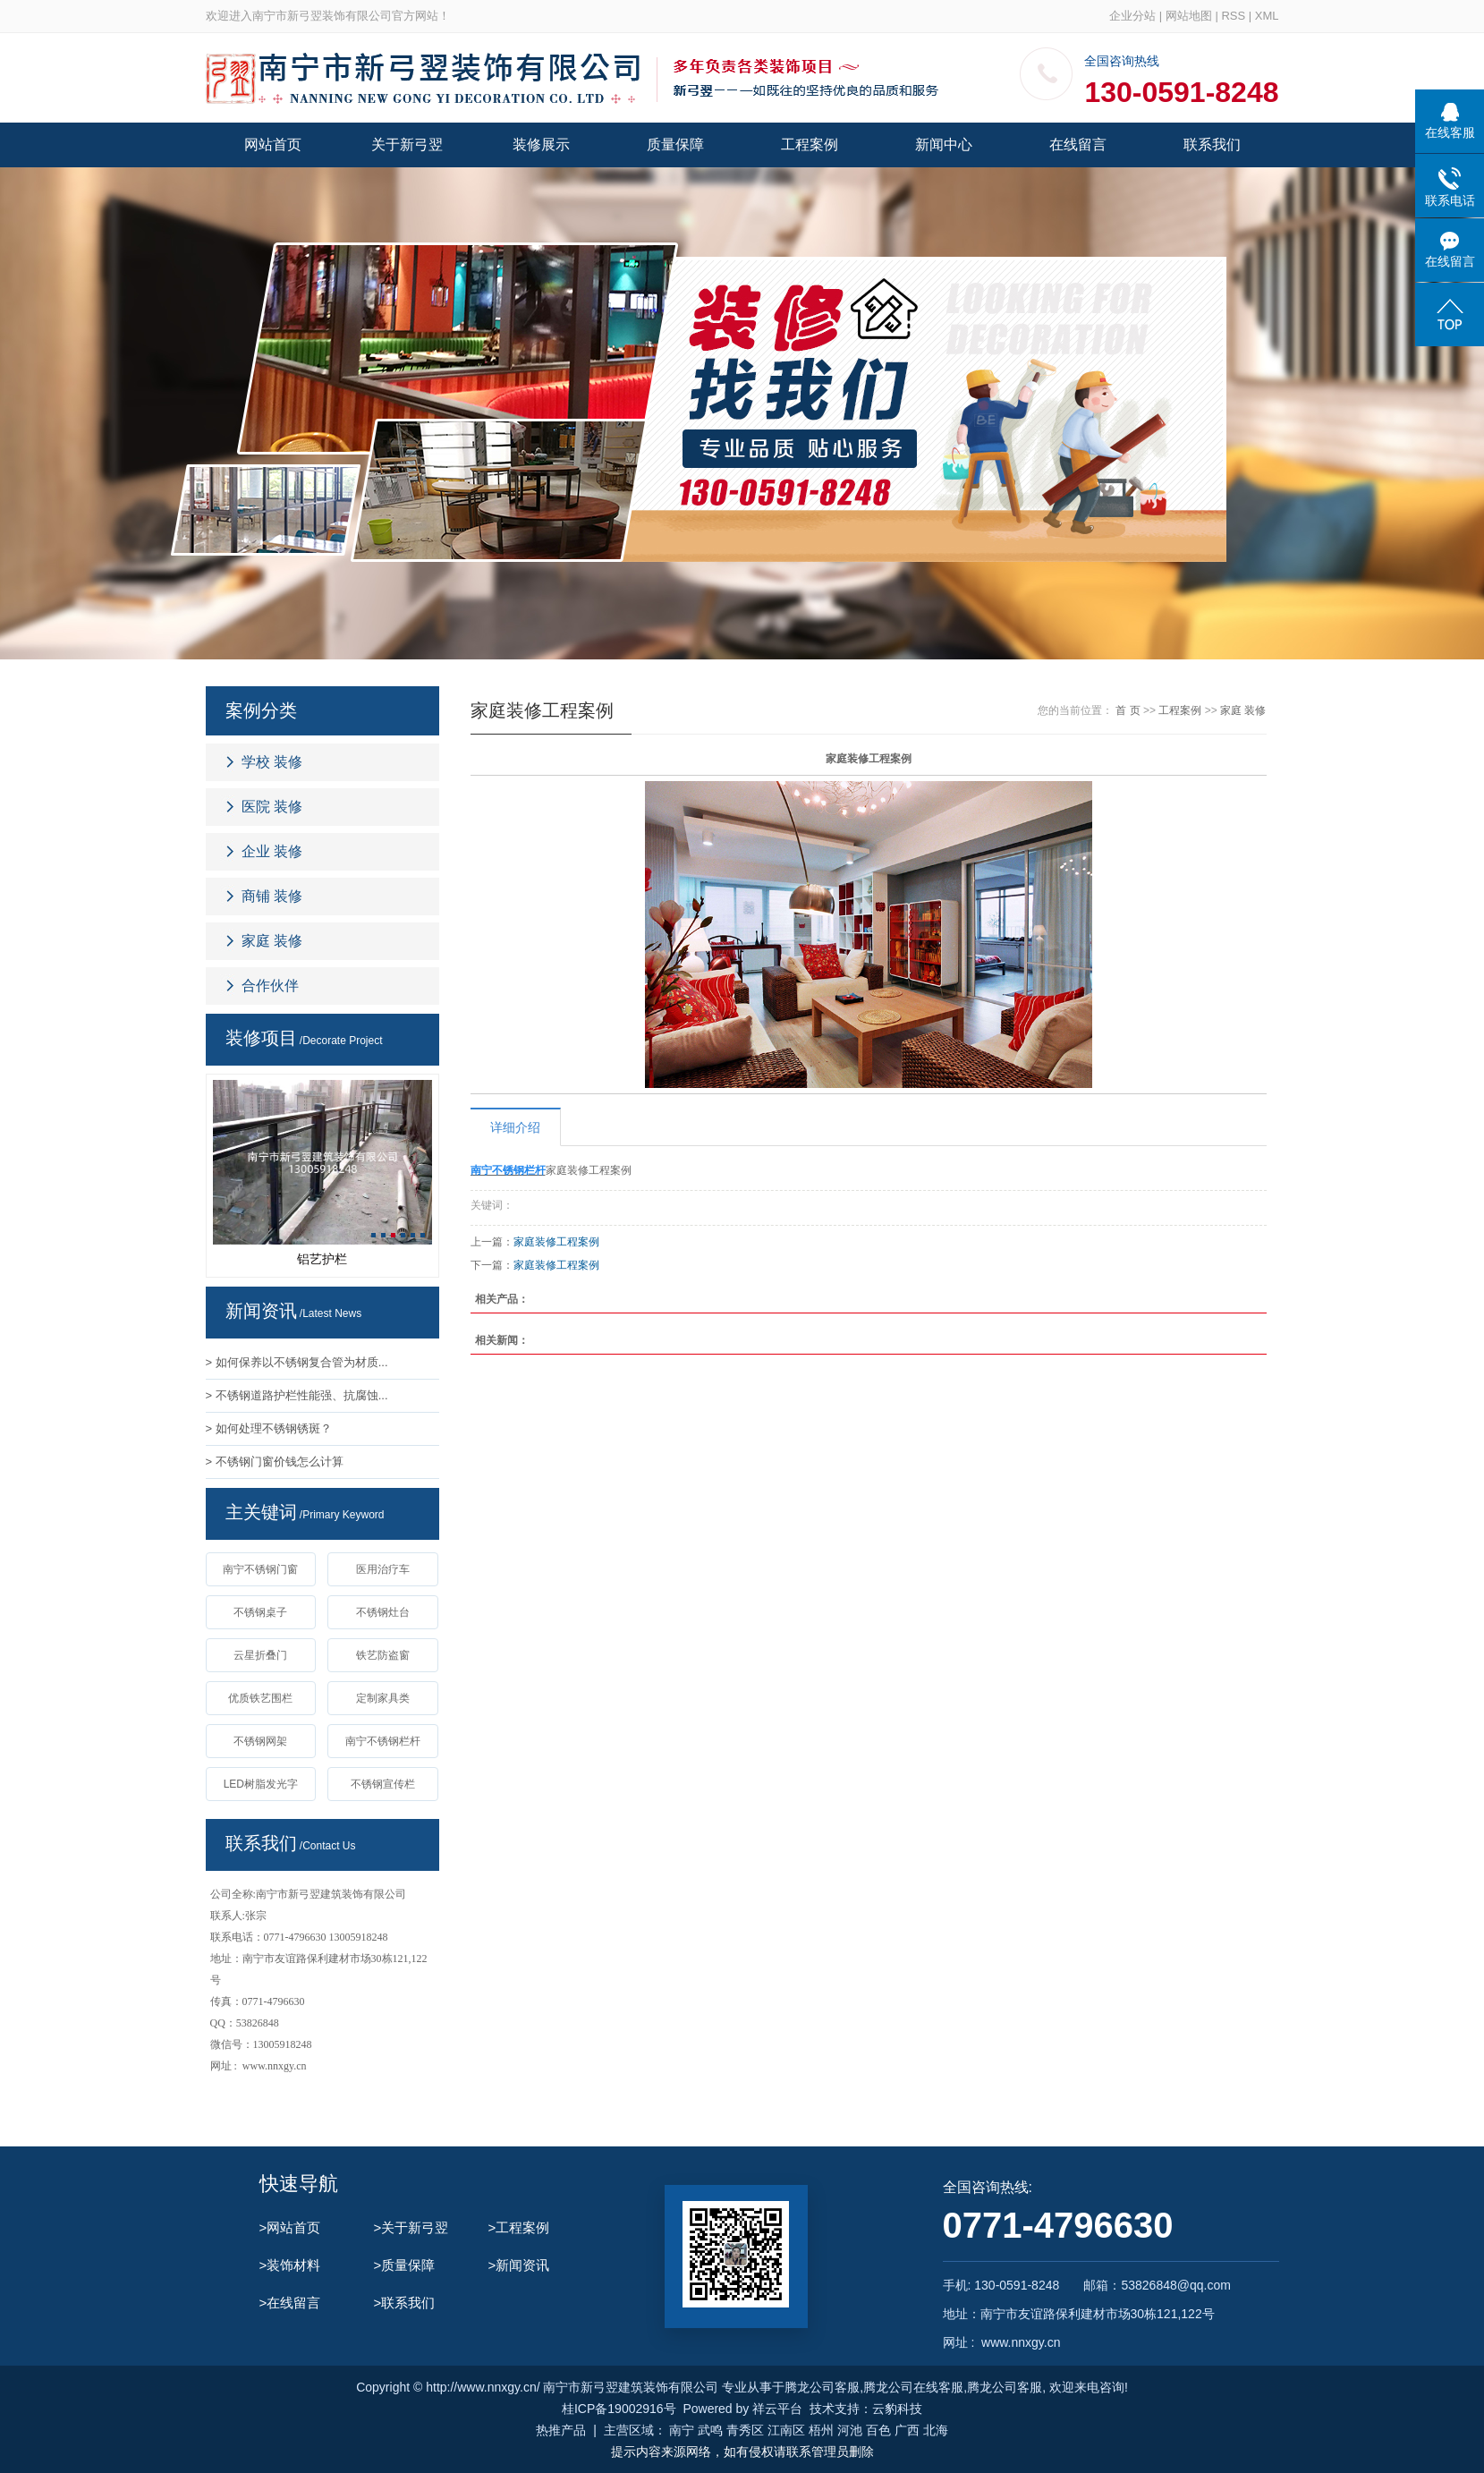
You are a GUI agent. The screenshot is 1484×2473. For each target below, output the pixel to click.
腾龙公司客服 (822, 2387)
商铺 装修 (272, 896)
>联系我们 (405, 2302)
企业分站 (1132, 15)
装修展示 (541, 144)
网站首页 (272, 144)
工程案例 (809, 144)
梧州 (821, 2430)
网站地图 (1189, 15)
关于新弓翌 (407, 144)
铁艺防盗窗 (383, 1655)
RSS (1233, 15)
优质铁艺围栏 (260, 1698)
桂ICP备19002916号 (619, 2408)
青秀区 (745, 2430)
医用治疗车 (383, 1569)
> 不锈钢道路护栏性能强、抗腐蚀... (297, 1395)
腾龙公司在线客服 (913, 2387)
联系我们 (1212, 144)
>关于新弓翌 (411, 2227)
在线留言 (1078, 144)
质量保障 (675, 144)
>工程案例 (519, 2227)
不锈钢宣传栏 (383, 1784)
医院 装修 (272, 806)
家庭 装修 (272, 940)
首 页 (1127, 710)
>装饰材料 (290, 2265)
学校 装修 (272, 761)
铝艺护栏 (322, 1259)
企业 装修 (272, 851)
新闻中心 (943, 144)
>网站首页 (290, 2227)
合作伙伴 (270, 985)
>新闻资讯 (519, 2265)
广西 (907, 2430)
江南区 (786, 2430)
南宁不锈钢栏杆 (382, 1741)
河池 (849, 2430)
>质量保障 (405, 2265)
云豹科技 (897, 2408)
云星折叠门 (260, 1655)
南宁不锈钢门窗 (260, 1569)
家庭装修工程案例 (556, 1242)
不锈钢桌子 (260, 1612)
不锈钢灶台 (383, 1612)
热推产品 (561, 2430)
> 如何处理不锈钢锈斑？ (269, 1428)
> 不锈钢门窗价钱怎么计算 (274, 1461)
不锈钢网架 (260, 1741)
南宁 (681, 2430)
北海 (935, 2430)
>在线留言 (290, 2302)
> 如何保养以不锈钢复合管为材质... (297, 1362)
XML (1267, 15)
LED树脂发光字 (261, 1784)
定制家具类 (383, 1698)
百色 (878, 2430)
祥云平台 (777, 2408)
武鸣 (710, 2430)
